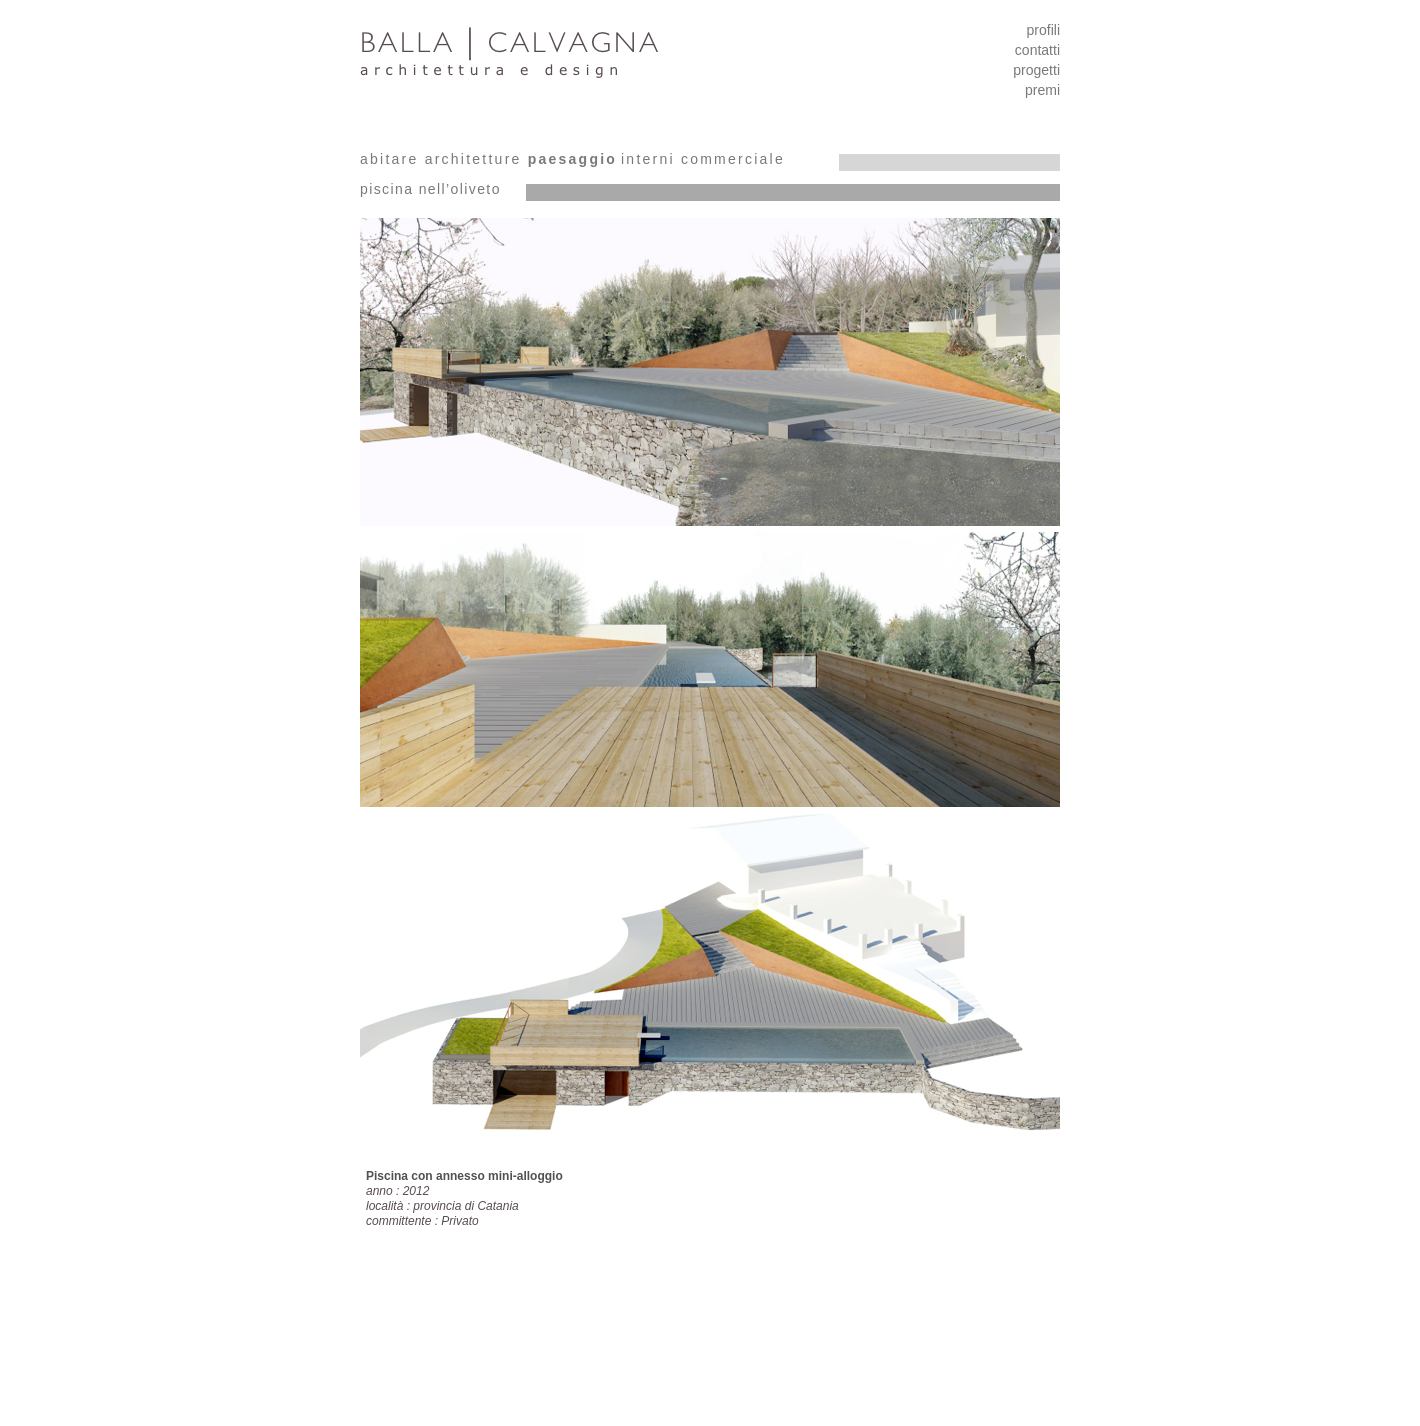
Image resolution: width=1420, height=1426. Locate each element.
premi (1042, 90)
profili (1043, 30)
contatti (1037, 50)
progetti (1036, 70)
